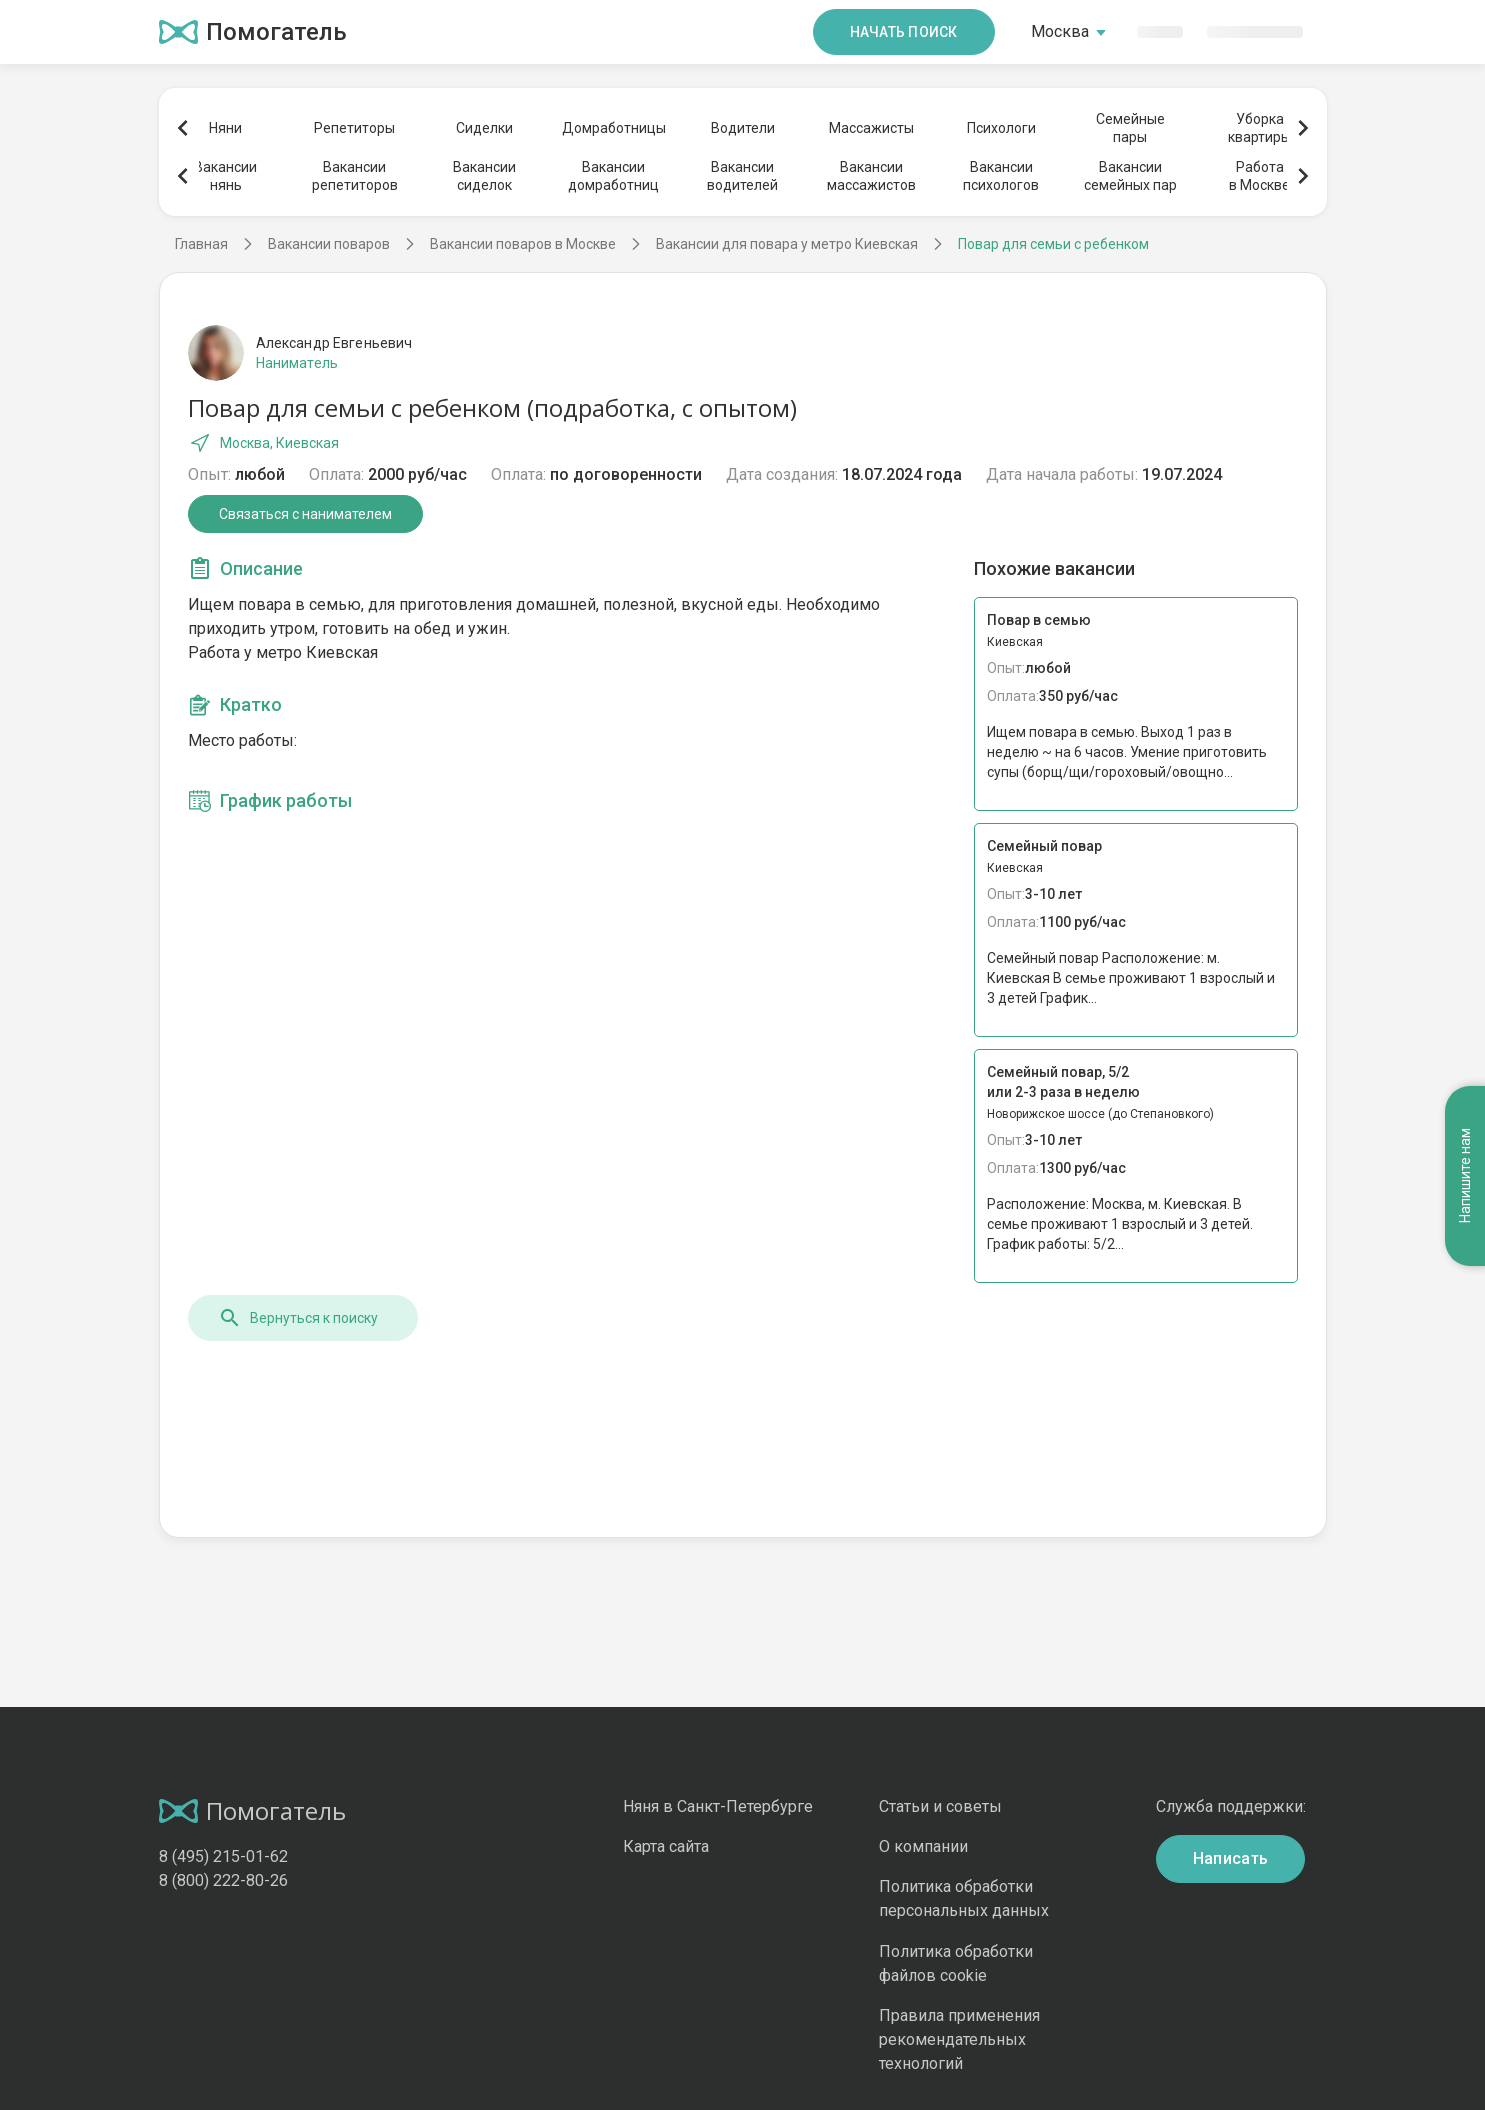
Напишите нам (1465, 1176)
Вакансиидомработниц (613, 176)
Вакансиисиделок (484, 176)
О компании (923, 1846)
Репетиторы (354, 128)
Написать (1231, 1858)
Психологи (1001, 128)
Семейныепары (1130, 128)
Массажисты (871, 128)
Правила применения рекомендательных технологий (959, 2039)
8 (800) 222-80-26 (223, 1880)
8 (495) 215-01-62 (223, 1856)
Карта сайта (666, 1846)
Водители (743, 128)
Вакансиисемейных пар (1130, 176)
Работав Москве (1259, 176)
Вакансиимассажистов (871, 176)
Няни (225, 128)
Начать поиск (904, 32)
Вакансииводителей (742, 176)
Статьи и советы (940, 1806)
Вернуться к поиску (298, 1318)
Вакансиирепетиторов (355, 176)
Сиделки (484, 128)
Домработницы (613, 128)
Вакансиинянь (225, 176)
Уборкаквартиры (1259, 128)
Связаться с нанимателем (305, 514)
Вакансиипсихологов (1001, 176)
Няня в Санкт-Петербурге (718, 1806)
